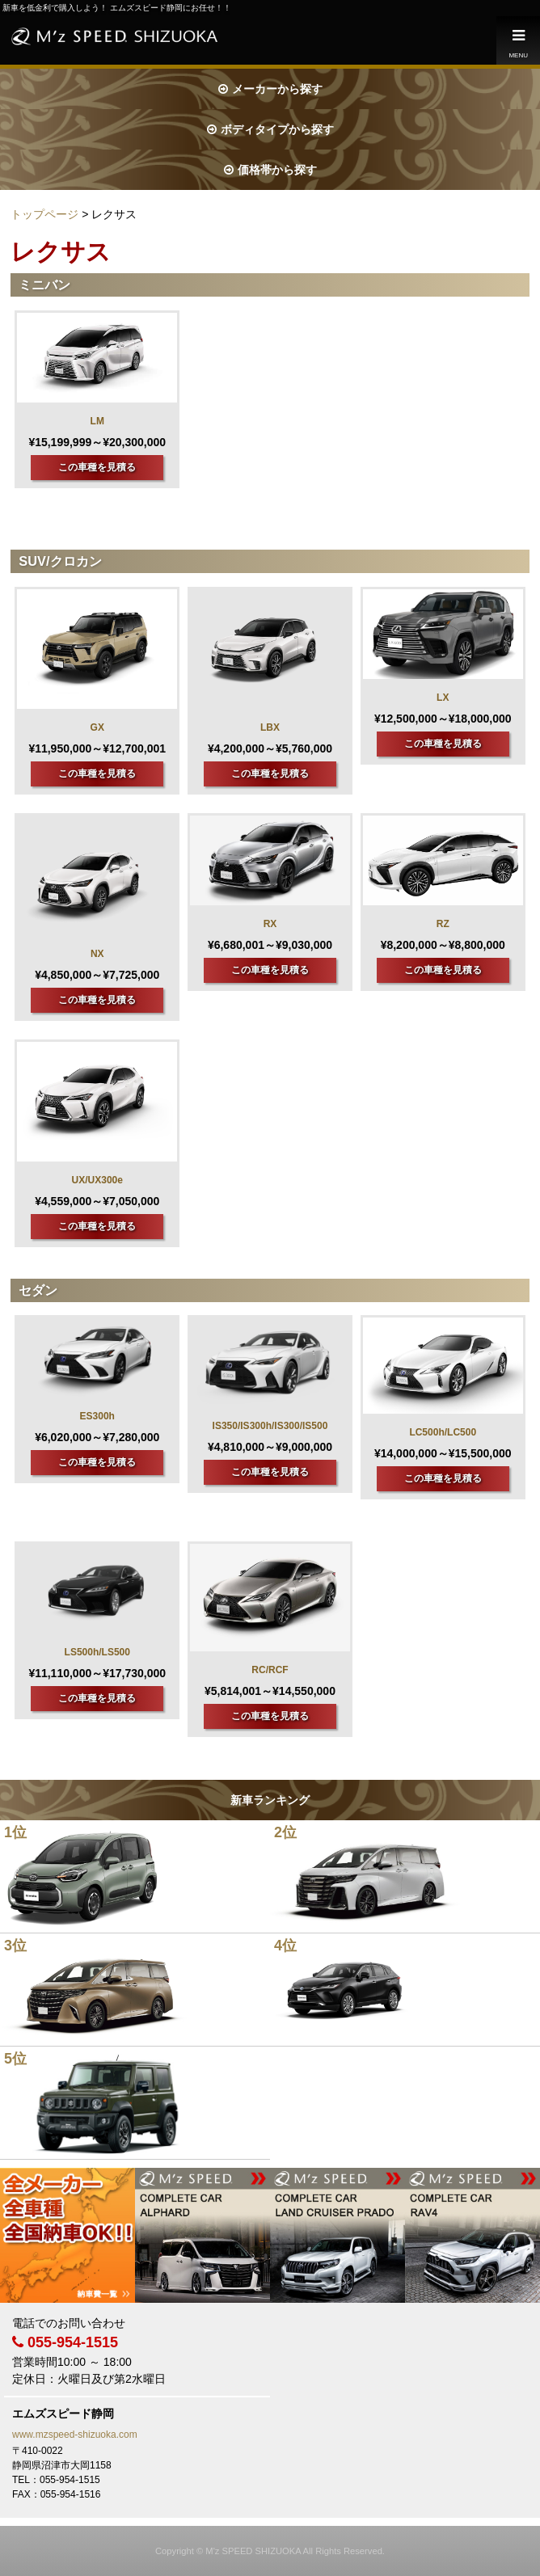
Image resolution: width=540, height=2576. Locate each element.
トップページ (44, 214)
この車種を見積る (97, 467)
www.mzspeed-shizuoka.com (74, 2434)
